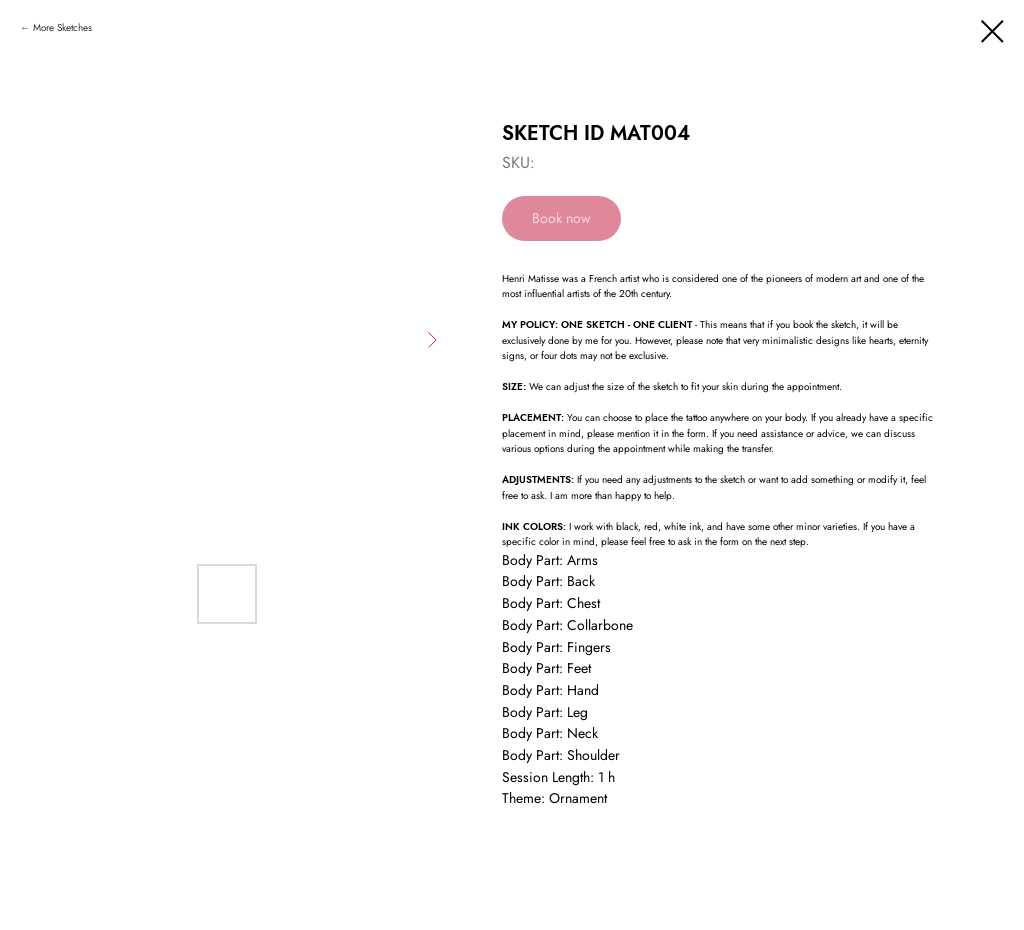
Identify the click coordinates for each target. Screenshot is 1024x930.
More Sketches (62, 27)
